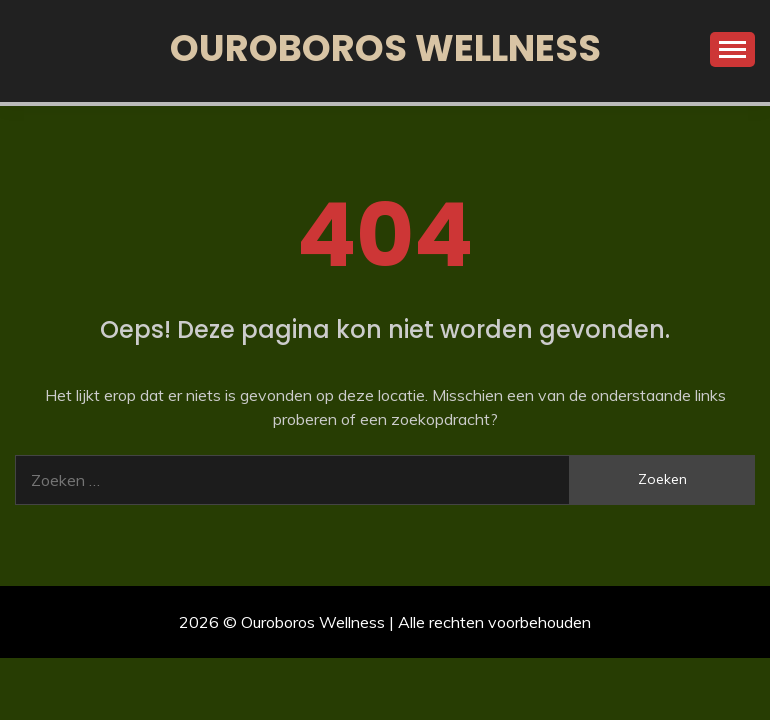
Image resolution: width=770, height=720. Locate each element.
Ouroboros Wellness (385, 48)
